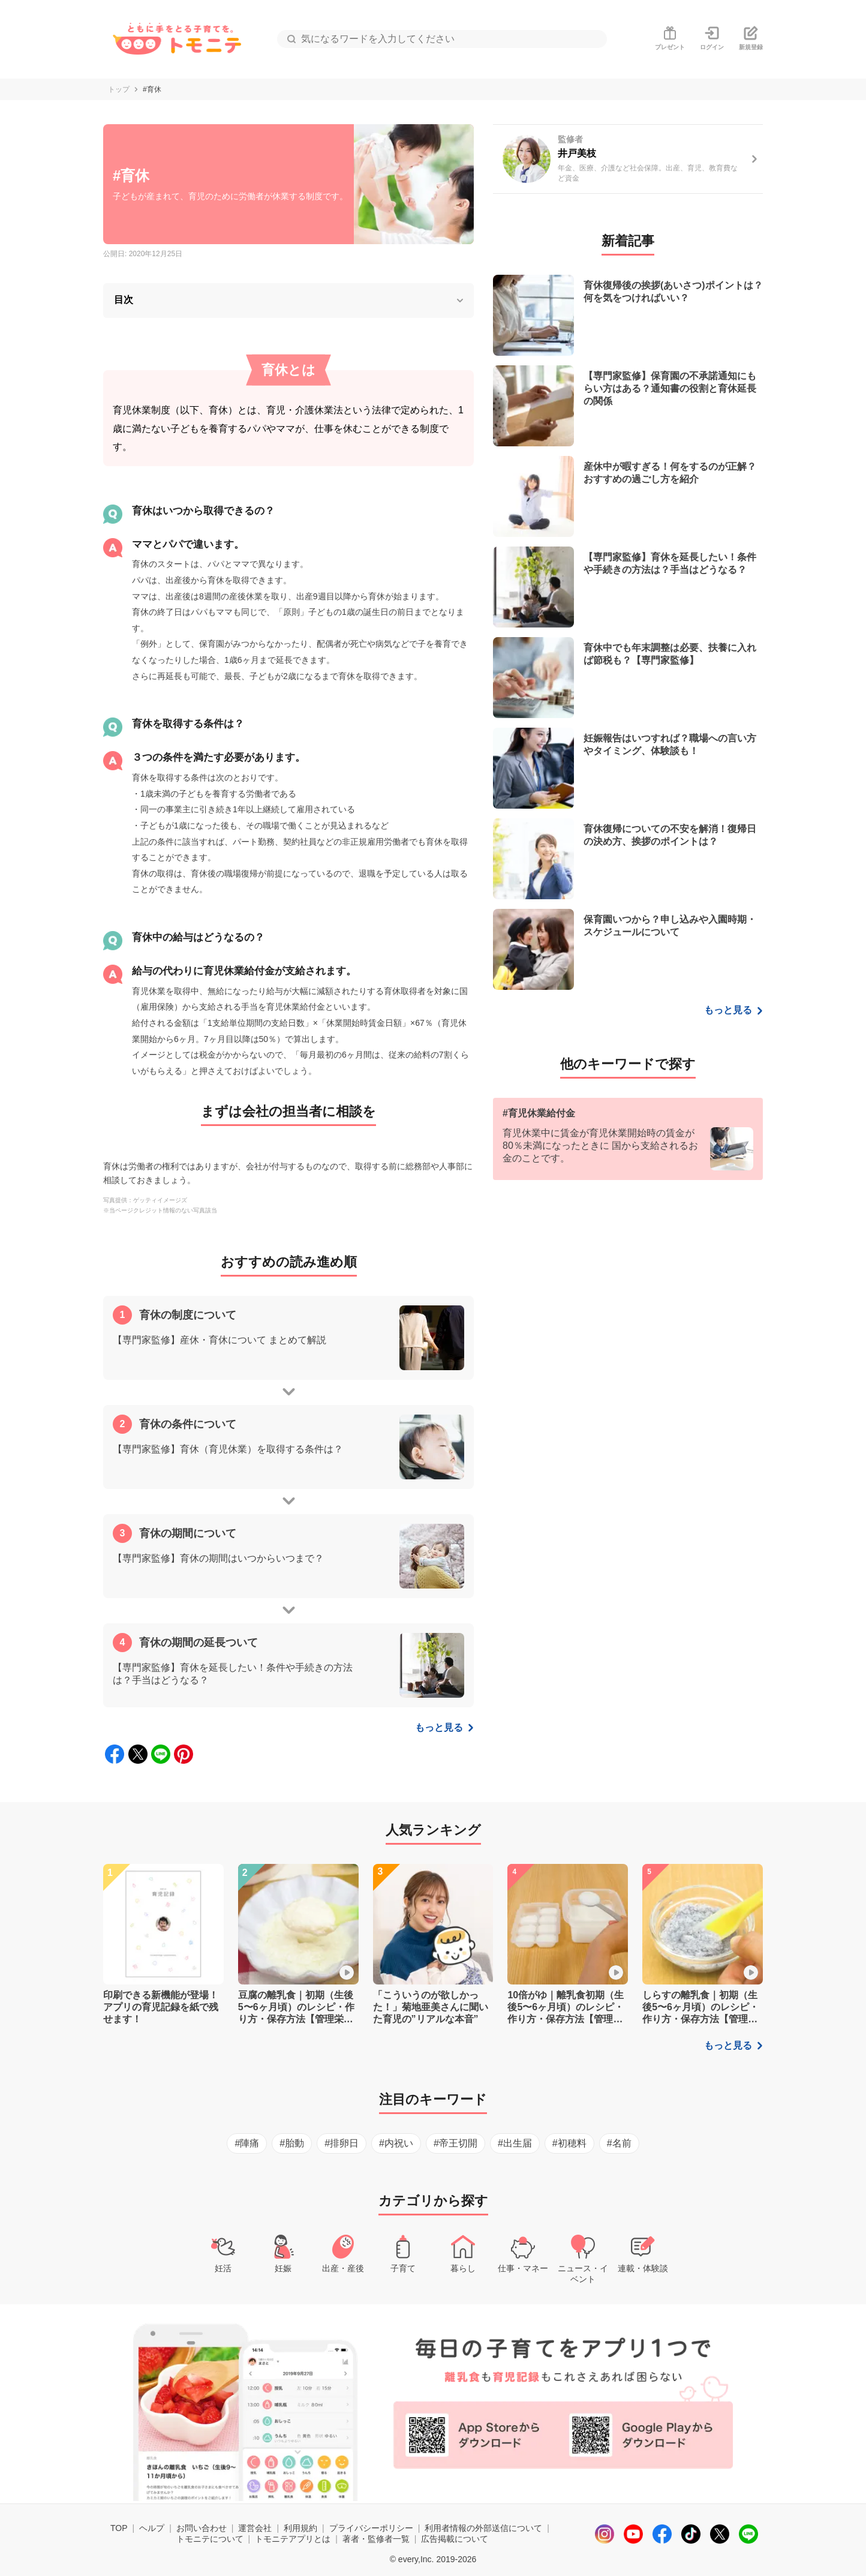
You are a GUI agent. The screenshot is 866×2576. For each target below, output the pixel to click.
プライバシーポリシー (371, 2528)
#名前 (619, 2143)
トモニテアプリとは (292, 2539)
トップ (119, 89)
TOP (119, 2528)
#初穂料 (569, 2143)
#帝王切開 (455, 2143)
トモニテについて (209, 2539)
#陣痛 (246, 2143)
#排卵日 (341, 2143)
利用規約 (300, 2528)
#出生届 (515, 2143)
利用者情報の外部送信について (483, 2528)
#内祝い (396, 2143)
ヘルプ (151, 2528)
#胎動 (291, 2143)
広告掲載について (454, 2539)
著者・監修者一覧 (376, 2539)
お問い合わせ (201, 2528)
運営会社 (255, 2528)
